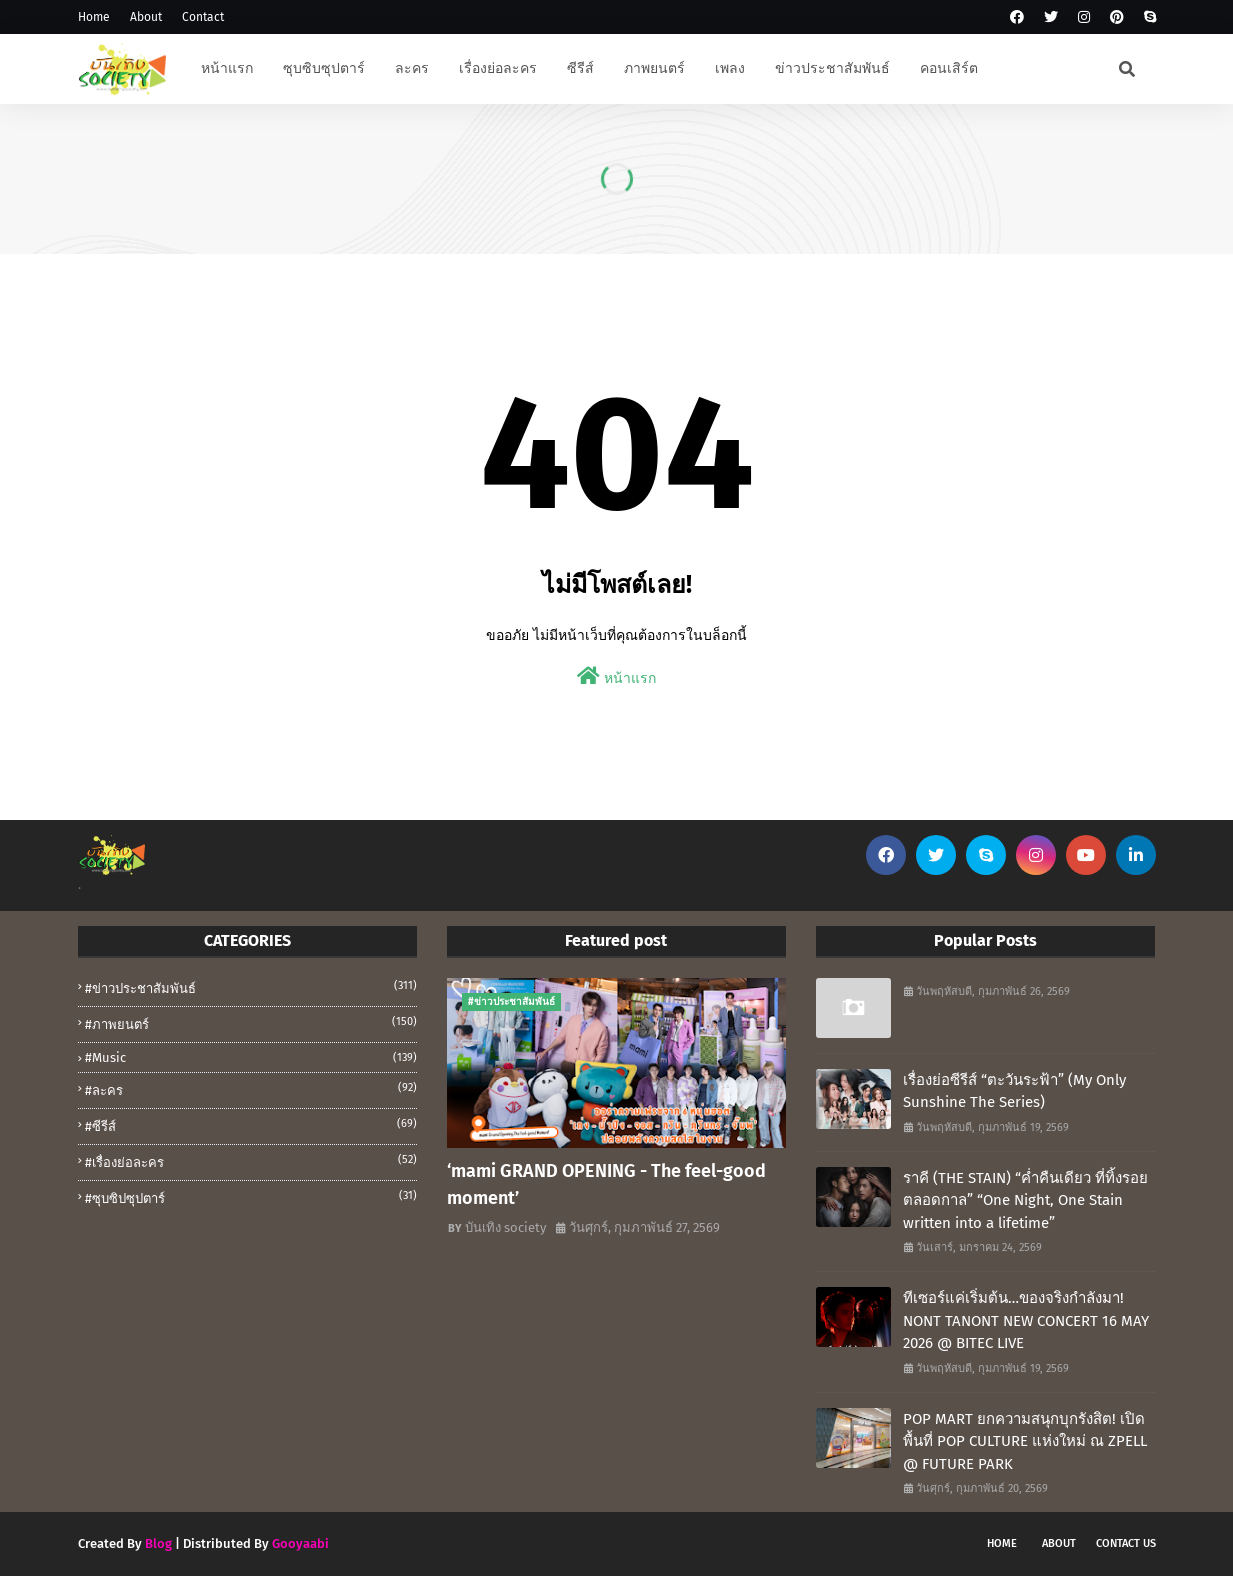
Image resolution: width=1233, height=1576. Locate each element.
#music (251, 1057)
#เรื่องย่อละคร (251, 1161)
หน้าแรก (616, 676)
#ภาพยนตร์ (251, 1023)
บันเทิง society (505, 1227)
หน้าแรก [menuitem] (227, 68)
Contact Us (1126, 1543)
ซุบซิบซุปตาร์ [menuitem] (324, 68)
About (146, 17)
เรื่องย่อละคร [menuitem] (498, 68)
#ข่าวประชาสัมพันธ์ (251, 987)
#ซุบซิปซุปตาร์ (251, 1197)
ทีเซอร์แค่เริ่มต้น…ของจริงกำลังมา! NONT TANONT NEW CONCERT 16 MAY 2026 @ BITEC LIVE (1026, 1320)
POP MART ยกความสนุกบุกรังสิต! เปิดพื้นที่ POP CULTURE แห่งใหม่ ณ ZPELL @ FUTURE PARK (1025, 1441)
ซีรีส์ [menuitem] (580, 68)
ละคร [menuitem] (412, 68)
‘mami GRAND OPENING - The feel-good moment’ (606, 1184)
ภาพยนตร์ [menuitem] (654, 68)
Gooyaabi (300, 1543)
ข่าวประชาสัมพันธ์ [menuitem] (832, 68)
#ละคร (251, 1089)
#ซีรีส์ (251, 1125)
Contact (203, 17)
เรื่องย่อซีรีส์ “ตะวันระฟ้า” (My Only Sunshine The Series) (1014, 1091)
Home (94, 17)
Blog (158, 1543)
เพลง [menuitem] (730, 68)
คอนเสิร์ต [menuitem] (949, 68)
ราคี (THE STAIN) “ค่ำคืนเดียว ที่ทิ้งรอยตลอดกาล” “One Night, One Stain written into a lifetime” (1025, 1200)
